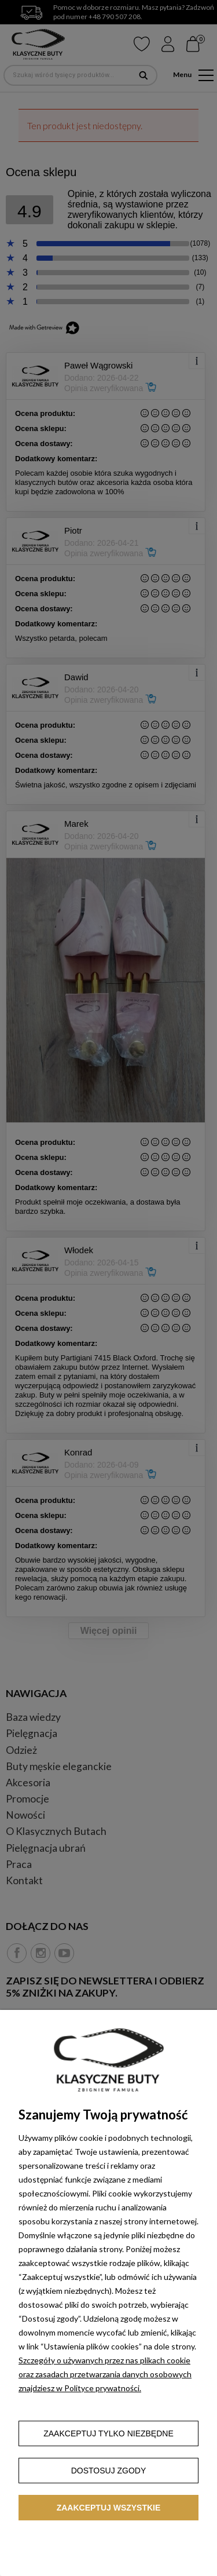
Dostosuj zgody (108, 2470)
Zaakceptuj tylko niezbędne (108, 2433)
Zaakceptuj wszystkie (109, 2507)
